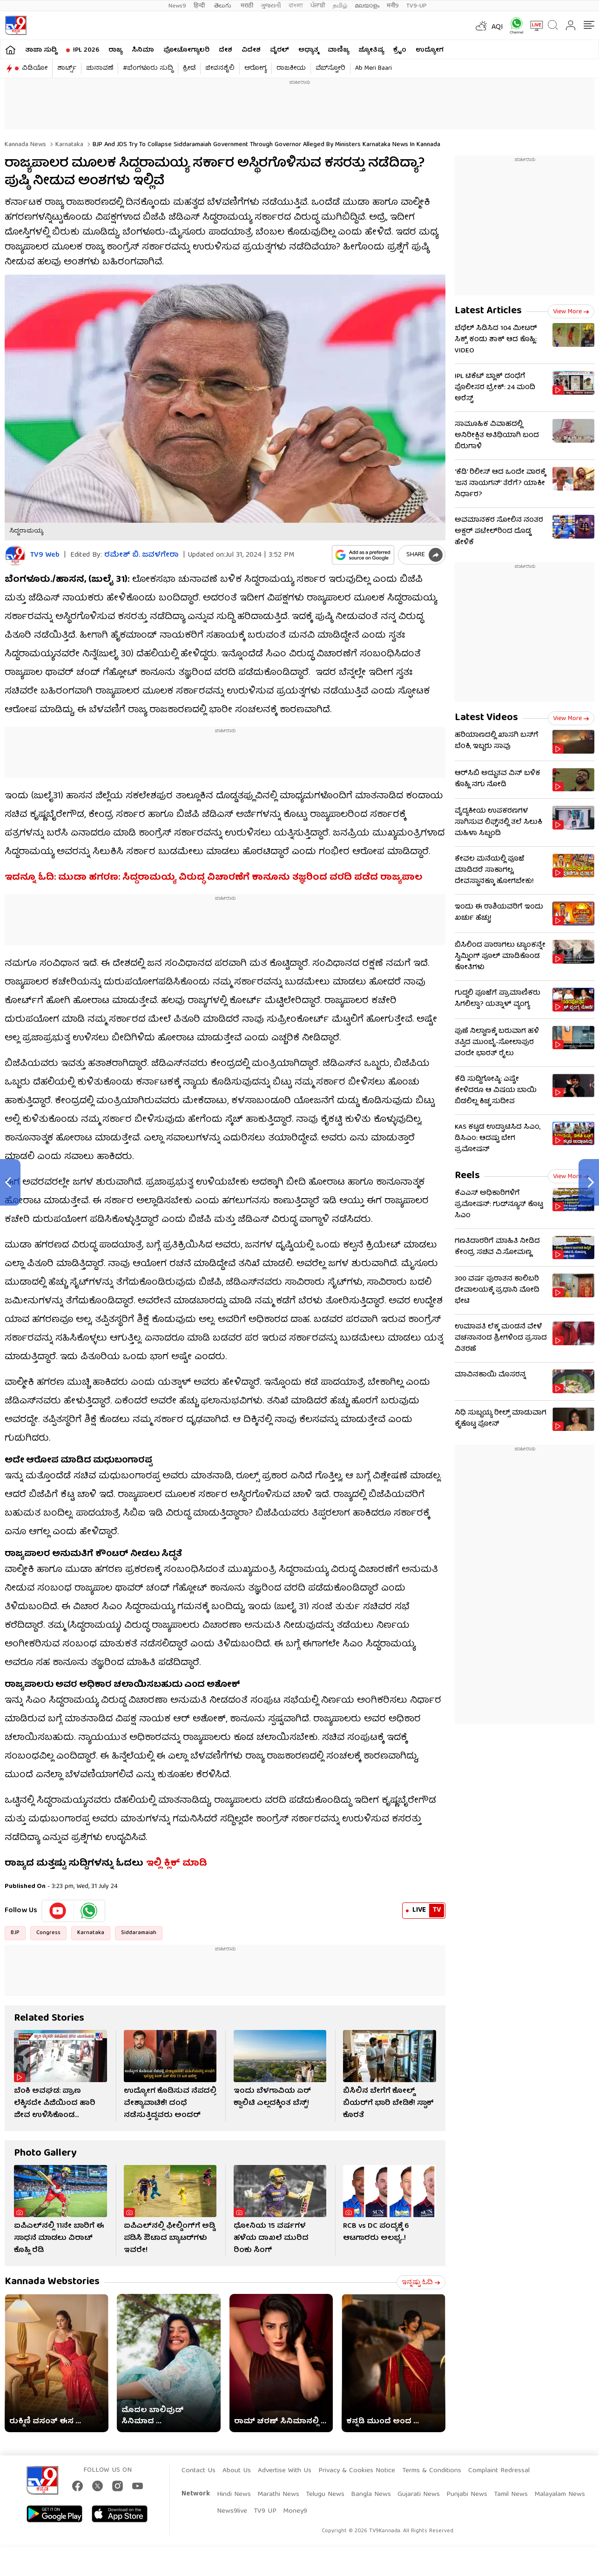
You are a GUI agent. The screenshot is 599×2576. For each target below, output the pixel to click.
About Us (236, 2471)
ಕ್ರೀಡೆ (189, 68)
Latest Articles (488, 311)
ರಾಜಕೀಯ (291, 68)
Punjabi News (466, 2494)
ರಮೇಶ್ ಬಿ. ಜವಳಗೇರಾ (141, 555)
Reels (467, 1176)
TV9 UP (265, 2511)
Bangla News (371, 2494)
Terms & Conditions (431, 2471)
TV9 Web (45, 556)
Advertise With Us (284, 2471)
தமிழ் (340, 6)
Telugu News (325, 2494)
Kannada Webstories (52, 2282)
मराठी (247, 6)
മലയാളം (367, 6)
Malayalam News (559, 2494)
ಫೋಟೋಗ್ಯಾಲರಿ (186, 50)
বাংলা (296, 6)
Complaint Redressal (499, 2471)
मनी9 (393, 6)
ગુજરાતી (271, 6)
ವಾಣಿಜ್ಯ (338, 50)
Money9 (295, 2511)
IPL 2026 (86, 50)
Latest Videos (486, 718)
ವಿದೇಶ (251, 50)
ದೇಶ (225, 50)
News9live (232, 2511)
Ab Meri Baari (373, 68)
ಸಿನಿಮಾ (143, 50)
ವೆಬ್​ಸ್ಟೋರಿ (330, 68)
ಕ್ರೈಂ (399, 50)
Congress (48, 1933)
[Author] (15, 555)
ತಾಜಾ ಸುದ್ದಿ (41, 50)
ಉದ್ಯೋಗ (430, 50)
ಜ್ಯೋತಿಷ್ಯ (371, 50)
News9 (177, 6)
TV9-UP (416, 6)
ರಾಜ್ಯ (115, 50)
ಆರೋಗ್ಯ (255, 68)
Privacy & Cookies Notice (356, 2471)
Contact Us (198, 2471)
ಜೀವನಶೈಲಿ (220, 68)
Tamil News (511, 2494)
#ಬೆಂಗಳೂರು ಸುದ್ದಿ (148, 68)
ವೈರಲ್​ (279, 50)
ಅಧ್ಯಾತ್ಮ (308, 50)
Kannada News (25, 144)
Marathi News (278, 2494)
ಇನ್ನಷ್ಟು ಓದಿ (421, 2282)
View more (571, 311)
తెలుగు (223, 6)
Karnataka (68, 144)
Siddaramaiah (138, 1933)
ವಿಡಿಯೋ (34, 68)
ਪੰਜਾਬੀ (317, 6)
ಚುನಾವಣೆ (99, 68)
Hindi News (234, 2494)
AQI (497, 27)
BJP (15, 1933)
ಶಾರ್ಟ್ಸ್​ (66, 68)
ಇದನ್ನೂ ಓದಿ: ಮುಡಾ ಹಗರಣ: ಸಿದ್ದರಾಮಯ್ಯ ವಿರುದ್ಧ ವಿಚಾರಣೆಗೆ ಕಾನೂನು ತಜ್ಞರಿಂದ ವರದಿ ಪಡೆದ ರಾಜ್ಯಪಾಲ (214, 878)
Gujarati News (418, 2494)
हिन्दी (200, 6)
